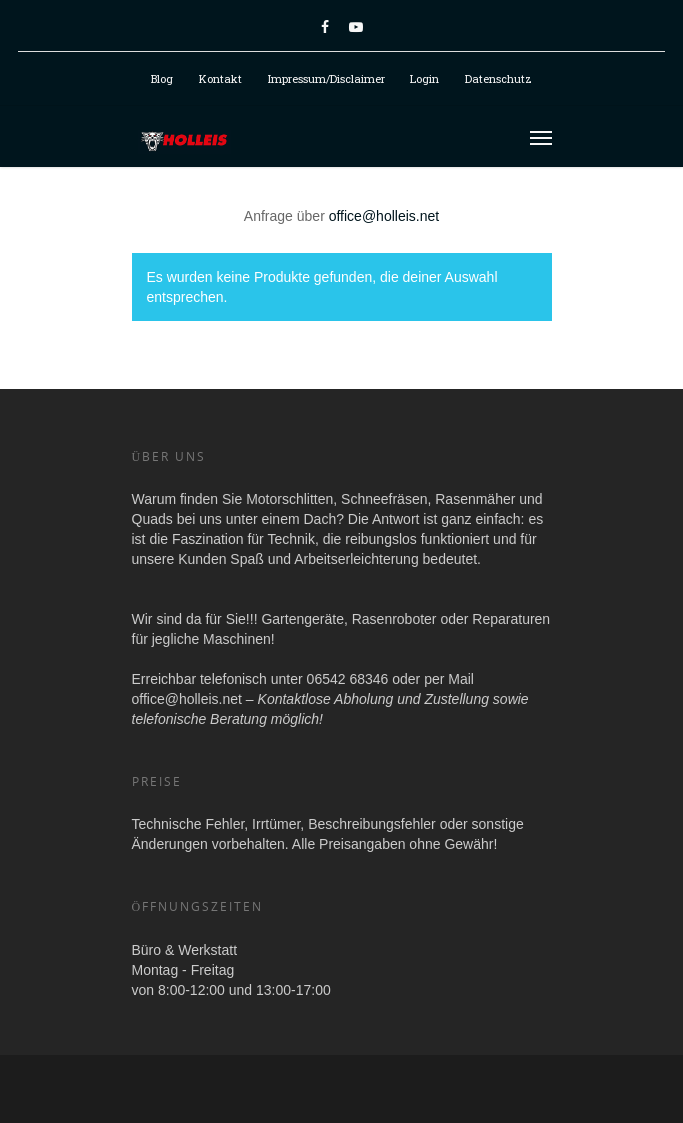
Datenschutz (498, 78)
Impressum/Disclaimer (326, 78)
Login (424, 78)
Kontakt (220, 78)
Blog (162, 78)
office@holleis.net (384, 216)
